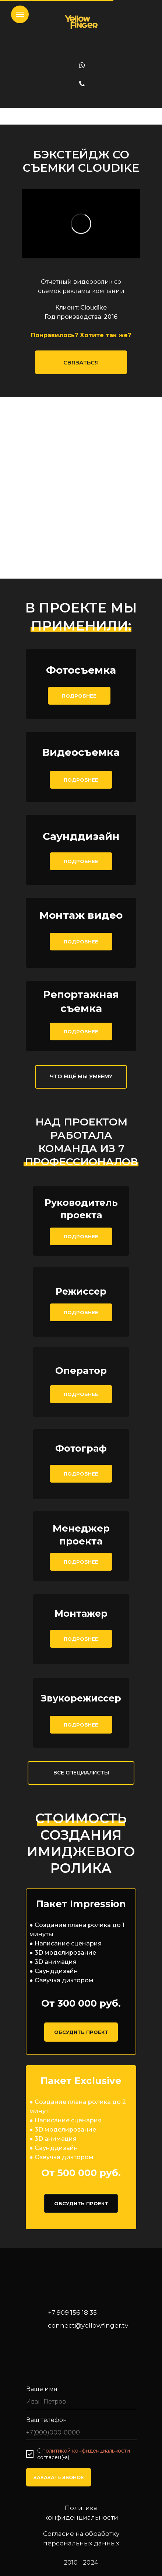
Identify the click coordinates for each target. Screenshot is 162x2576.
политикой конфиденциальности (86, 2450)
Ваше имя (41, 2388)
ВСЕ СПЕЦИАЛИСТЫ (81, 1772)
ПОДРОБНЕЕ (79, 696)
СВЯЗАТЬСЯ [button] (81, 362)
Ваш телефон (46, 2419)
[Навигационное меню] (20, 14)
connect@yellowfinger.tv (88, 2325)
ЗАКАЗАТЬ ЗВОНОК (59, 2477)
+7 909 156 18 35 (72, 2312)
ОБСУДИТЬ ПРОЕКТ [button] (81, 2032)
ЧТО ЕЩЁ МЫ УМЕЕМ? (81, 1076)
